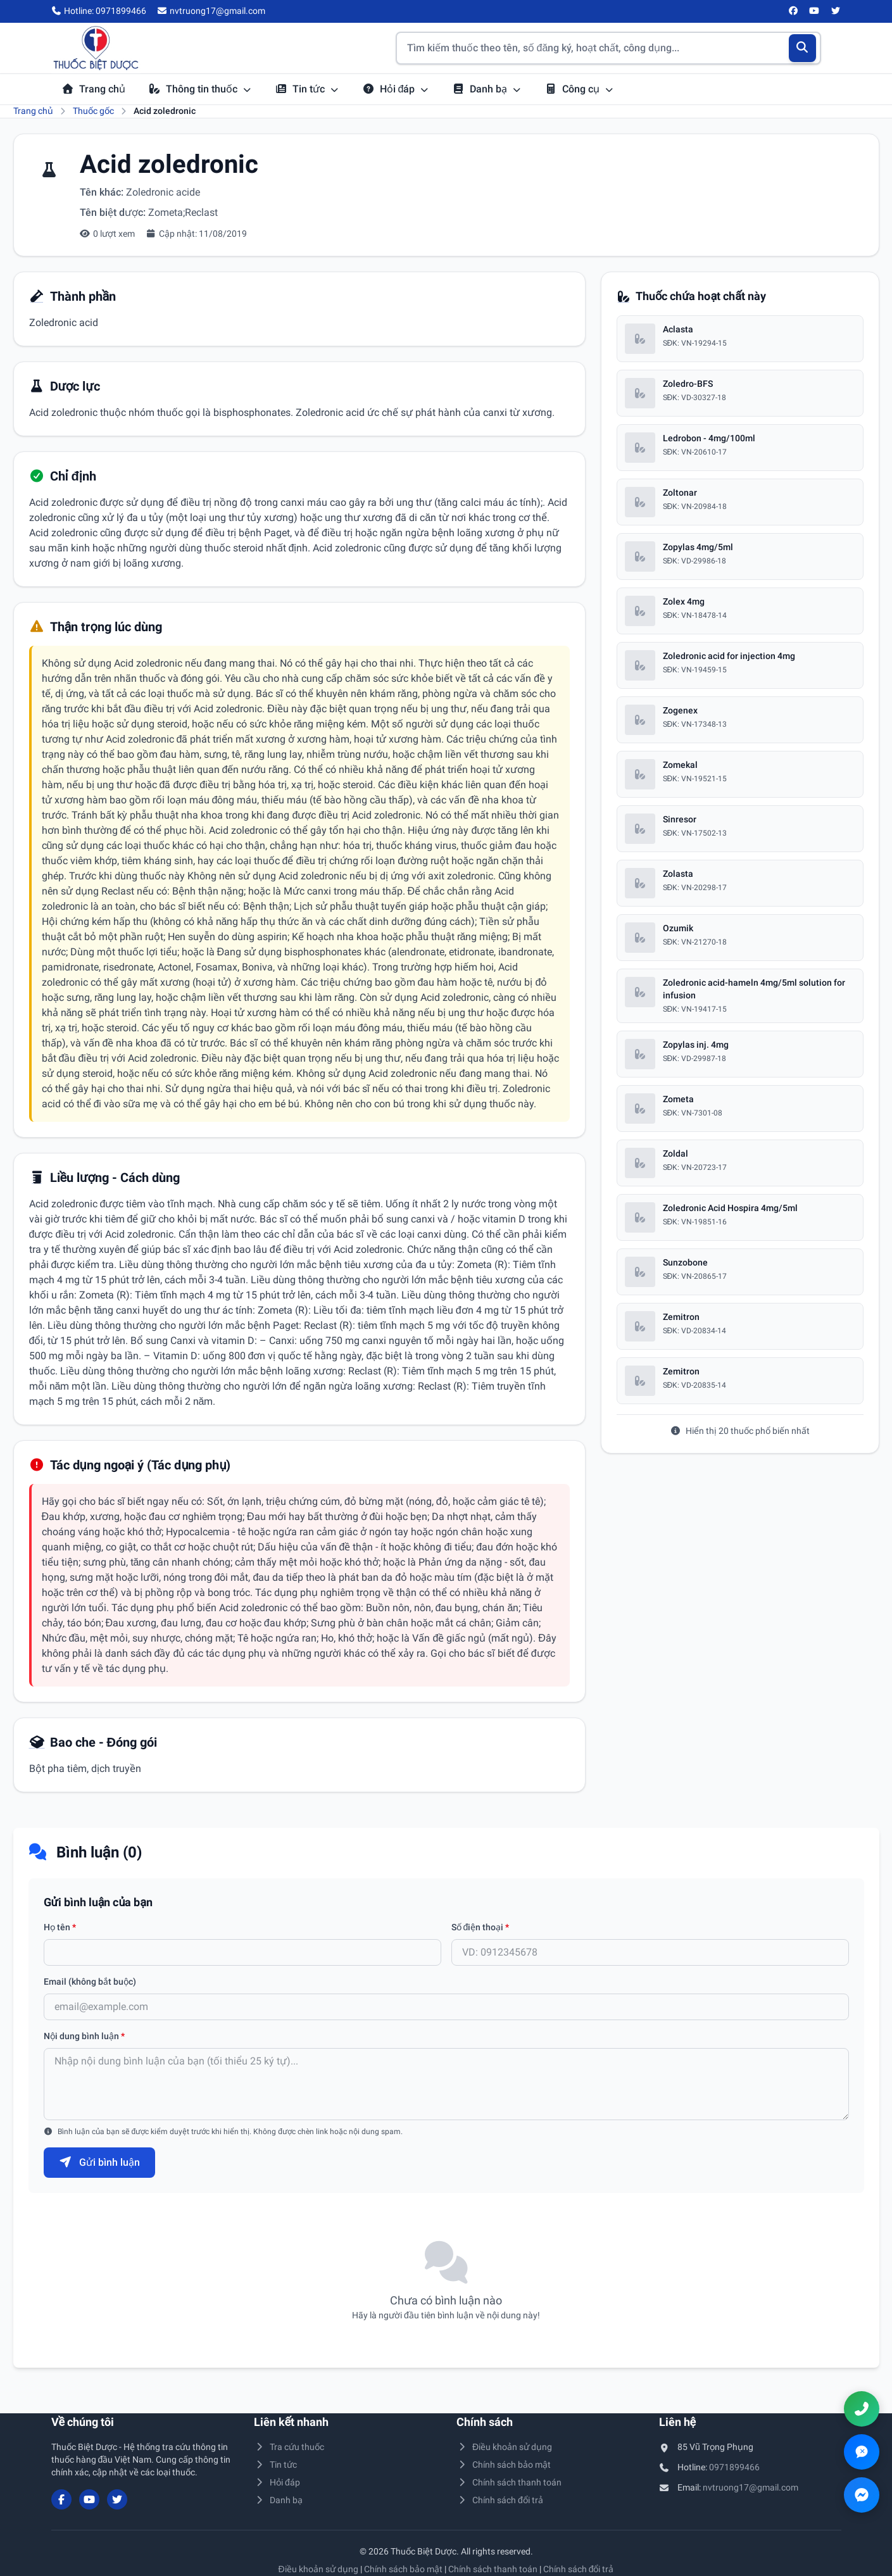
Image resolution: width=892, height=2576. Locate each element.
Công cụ (579, 89)
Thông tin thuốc (200, 89)
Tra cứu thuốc (289, 2447)
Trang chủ (93, 89)
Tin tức (307, 89)
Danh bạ (487, 89)
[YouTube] (814, 11)
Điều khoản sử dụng (504, 2447)
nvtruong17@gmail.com (750, 2487)
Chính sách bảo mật (503, 2465)
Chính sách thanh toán (509, 2482)
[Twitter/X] (835, 11)
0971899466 (734, 2467)
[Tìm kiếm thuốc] (608, 48)
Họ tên (60, 1927)
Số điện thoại (480, 1927)
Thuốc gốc (93, 111)
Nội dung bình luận (84, 2036)
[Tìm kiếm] (802, 48)
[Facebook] (793, 11)
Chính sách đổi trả (499, 2500)
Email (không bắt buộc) (90, 1981)
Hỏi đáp (396, 89)
